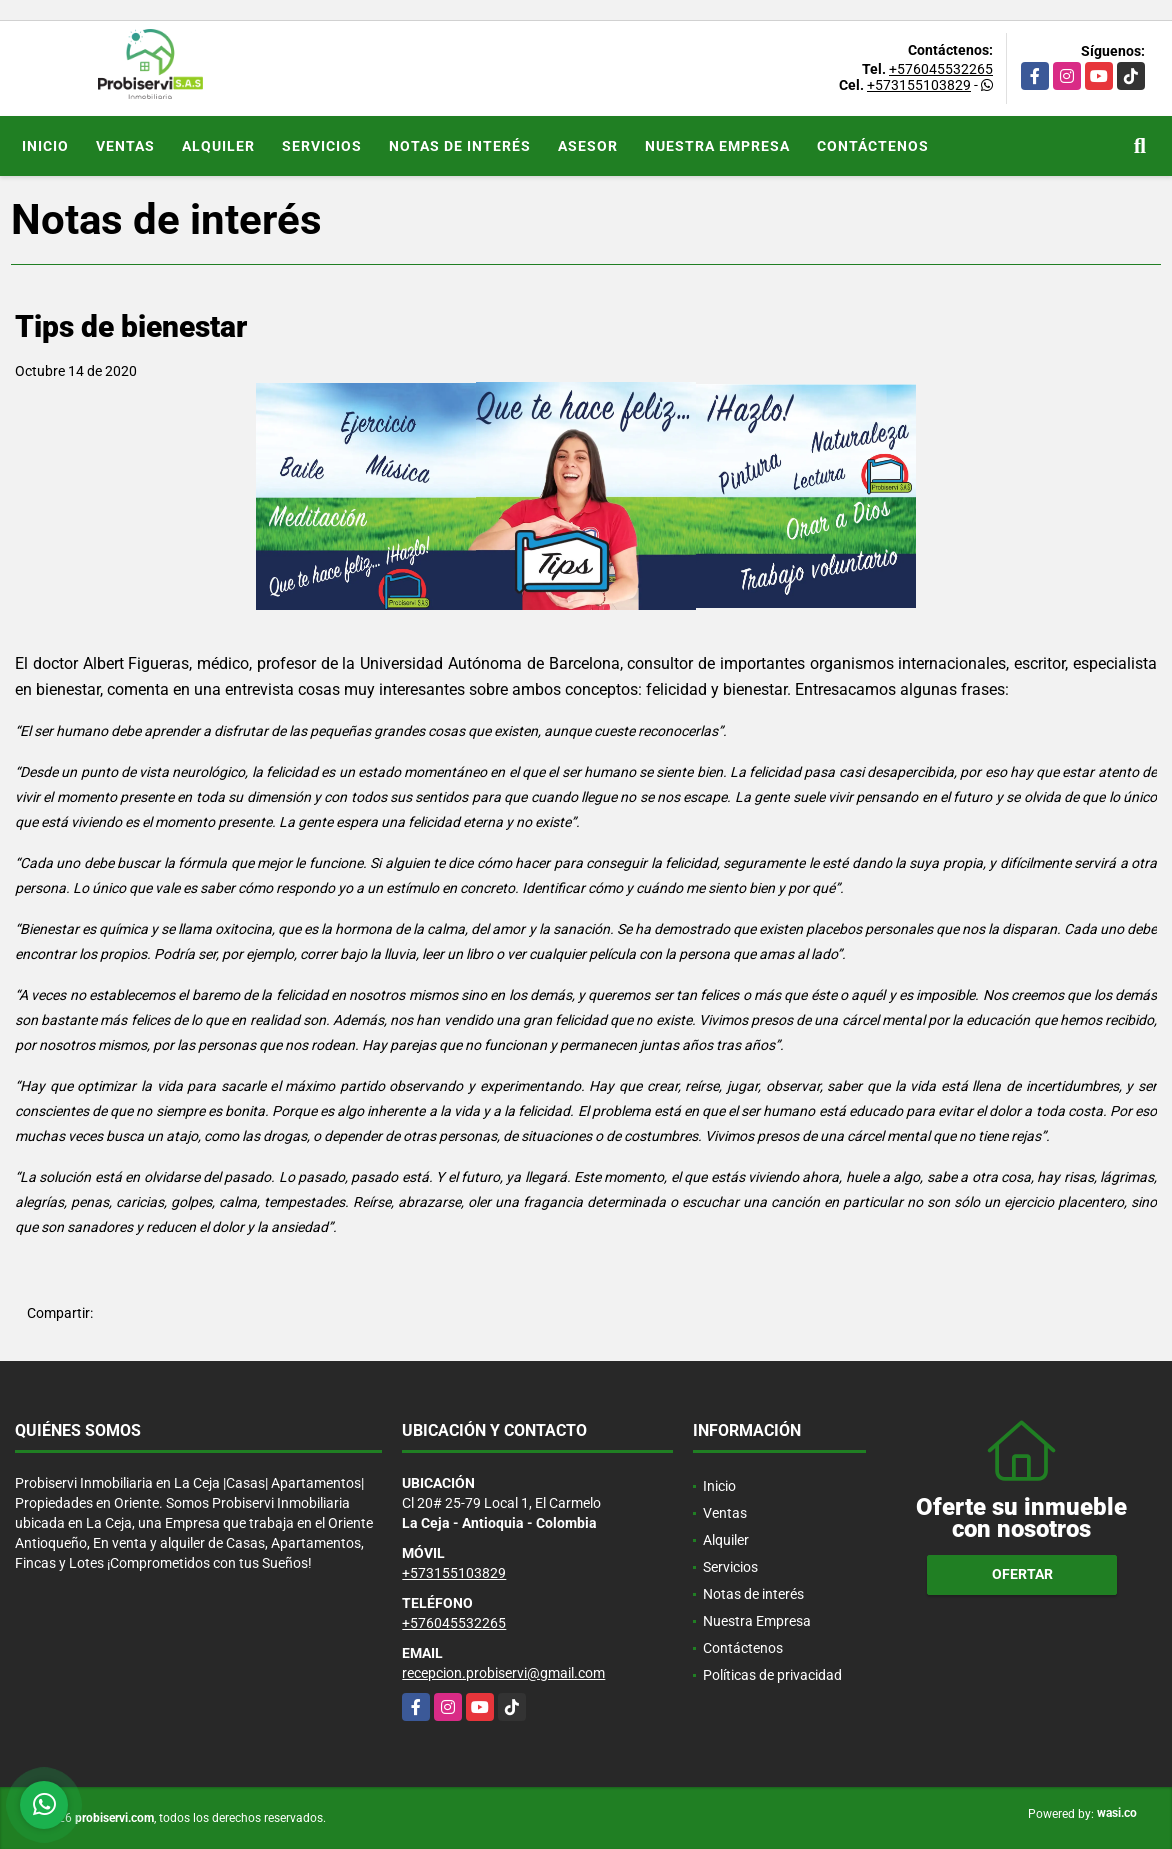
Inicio (45, 146)
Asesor (588, 146)
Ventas (125, 146)
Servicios (322, 146)
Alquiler (218, 146)
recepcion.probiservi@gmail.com (503, 1673)
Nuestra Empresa (717, 146)
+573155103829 (919, 85)
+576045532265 (941, 69)
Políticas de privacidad (772, 1675)
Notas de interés (460, 146)
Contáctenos (873, 146)
